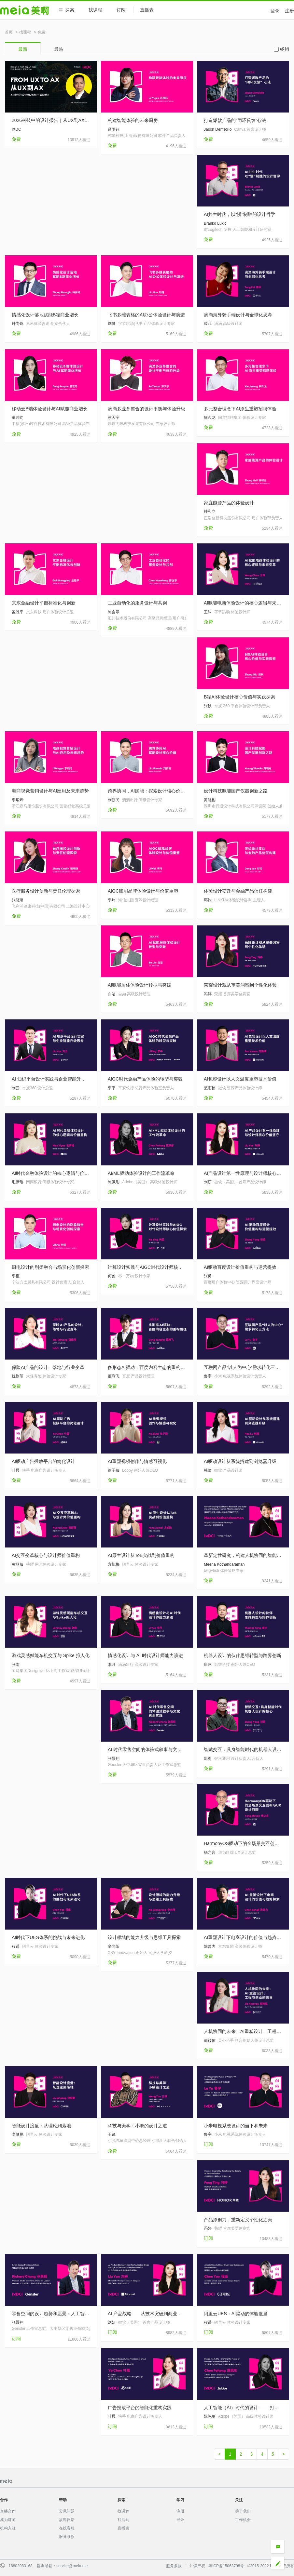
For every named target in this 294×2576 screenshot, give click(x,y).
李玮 (112, 900)
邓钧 (208, 900)
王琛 (208, 612)
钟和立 (210, 511)
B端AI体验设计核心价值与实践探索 (239, 696)
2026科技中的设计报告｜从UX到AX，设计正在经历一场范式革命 (51, 120)
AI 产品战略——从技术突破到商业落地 (147, 2313)
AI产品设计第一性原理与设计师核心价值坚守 (243, 1173)
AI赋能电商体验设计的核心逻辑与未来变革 (243, 602)
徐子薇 (113, 1470)
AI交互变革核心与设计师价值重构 (46, 1555)
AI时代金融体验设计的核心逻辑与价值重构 (51, 1173)
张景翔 (113, 1758)
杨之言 (210, 1852)
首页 (9, 32)
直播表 (150, 10)
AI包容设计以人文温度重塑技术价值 (240, 1079)
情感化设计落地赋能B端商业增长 (45, 314)
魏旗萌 (17, 1376)
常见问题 (67, 2511)
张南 (16, 1664)
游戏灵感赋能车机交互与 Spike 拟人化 (51, 1655)
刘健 (112, 323)
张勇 (208, 1276)
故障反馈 (67, 2519)
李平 (112, 1088)
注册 (289, 10)
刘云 (16, 1088)
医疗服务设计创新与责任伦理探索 (46, 891)
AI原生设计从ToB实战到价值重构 (141, 1555)
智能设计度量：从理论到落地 (41, 2125)
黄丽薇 (17, 1564)
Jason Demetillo (217, 129)
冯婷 (208, 994)
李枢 (16, 1276)
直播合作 (8, 2511)
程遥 (16, 1946)
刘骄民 (113, 800)
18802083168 (20, 2566)
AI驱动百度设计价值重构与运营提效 (240, 1267)
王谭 (112, 2134)
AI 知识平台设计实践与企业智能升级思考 (51, 1079)
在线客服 (67, 2528)
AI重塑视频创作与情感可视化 (137, 1461)
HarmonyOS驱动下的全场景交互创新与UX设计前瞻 (243, 1843)
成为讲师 (8, 2519)
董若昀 (17, 417)
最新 (22, 49)
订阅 (121, 9)
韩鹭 (208, 1470)
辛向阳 (113, 1946)
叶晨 (16, 1470)
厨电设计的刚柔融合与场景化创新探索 (50, 1267)
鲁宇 (208, 1376)
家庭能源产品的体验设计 (229, 502)
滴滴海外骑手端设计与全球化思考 (238, 314)
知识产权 (197, 2566)
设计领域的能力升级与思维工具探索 (144, 1937)
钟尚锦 (17, 323)
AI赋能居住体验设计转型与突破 (139, 985)
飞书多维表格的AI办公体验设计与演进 (146, 314)
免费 (42, 32)
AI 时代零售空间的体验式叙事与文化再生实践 (147, 1749)
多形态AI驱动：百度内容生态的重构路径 (147, 1367)
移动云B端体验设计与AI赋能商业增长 (50, 408)
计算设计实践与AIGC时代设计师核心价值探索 (147, 1267)
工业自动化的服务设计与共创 (137, 602)
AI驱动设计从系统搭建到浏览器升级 (240, 1461)
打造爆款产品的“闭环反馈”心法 (235, 120)
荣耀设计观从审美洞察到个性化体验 (240, 985)
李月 (112, 1664)
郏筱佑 (210, 2040)
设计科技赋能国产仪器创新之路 (236, 790)
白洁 (112, 994)
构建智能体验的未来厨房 (133, 120)
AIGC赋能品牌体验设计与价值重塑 (143, 891)
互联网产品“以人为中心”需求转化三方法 (243, 1367)
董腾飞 (113, 1376)
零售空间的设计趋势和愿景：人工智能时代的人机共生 (51, 2313)
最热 (58, 49)
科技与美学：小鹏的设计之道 (137, 2125)
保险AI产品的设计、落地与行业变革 (48, 1367)
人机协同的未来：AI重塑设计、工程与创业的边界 (243, 2031)
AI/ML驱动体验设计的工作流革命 (141, 1173)
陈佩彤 (113, 1182)
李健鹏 (17, 2134)
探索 (66, 9)
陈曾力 (210, 1946)
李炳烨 (17, 800)
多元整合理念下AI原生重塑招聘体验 (240, 408)
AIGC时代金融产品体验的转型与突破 (145, 1079)
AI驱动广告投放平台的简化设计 (43, 1461)
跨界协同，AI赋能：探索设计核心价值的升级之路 (147, 790)
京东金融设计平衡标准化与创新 (44, 602)
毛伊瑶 (17, 1182)
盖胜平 (17, 612)
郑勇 (208, 1758)
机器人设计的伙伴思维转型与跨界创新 (242, 1655)
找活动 (123, 2519)
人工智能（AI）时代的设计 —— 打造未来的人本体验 (243, 2407)
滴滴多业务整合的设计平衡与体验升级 (146, 408)
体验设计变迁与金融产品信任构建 (238, 891)
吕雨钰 (113, 129)
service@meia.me (72, 2566)
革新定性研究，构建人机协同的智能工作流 (243, 1555)
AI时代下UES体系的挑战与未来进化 (48, 1937)
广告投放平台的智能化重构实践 (140, 2407)
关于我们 (243, 2511)
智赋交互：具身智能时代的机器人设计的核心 (243, 1749)
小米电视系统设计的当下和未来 (236, 2125)
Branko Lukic (215, 223)
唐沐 (208, 1664)
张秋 (208, 706)
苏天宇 (113, 417)
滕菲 (208, 323)
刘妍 (208, 1182)
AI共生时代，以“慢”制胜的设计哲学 (239, 214)
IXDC (16, 129)
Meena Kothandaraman (224, 1564)
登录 (274, 10)
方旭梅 (113, 1564)
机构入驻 (8, 2528)
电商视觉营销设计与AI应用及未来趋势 (50, 790)
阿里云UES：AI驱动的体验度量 (236, 2313)
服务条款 (67, 2536)
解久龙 (210, 417)
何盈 (112, 1276)
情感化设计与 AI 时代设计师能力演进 (145, 1655)
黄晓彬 (210, 800)
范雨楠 (210, 1088)
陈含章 (113, 612)
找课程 (95, 9)
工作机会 (243, 2519)
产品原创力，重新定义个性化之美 (238, 2219)
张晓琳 (17, 900)
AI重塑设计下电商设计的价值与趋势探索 (243, 1937)
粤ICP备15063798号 (226, 2566)
